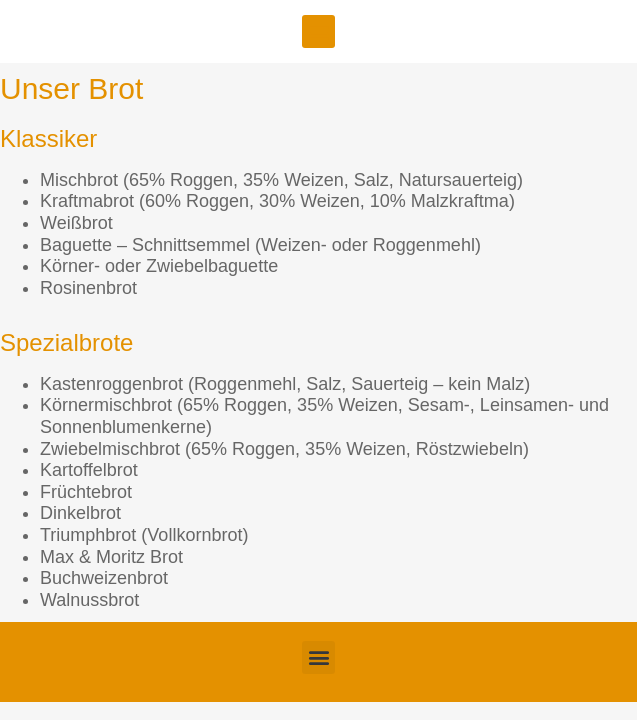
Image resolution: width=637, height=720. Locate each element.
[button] (318, 31)
